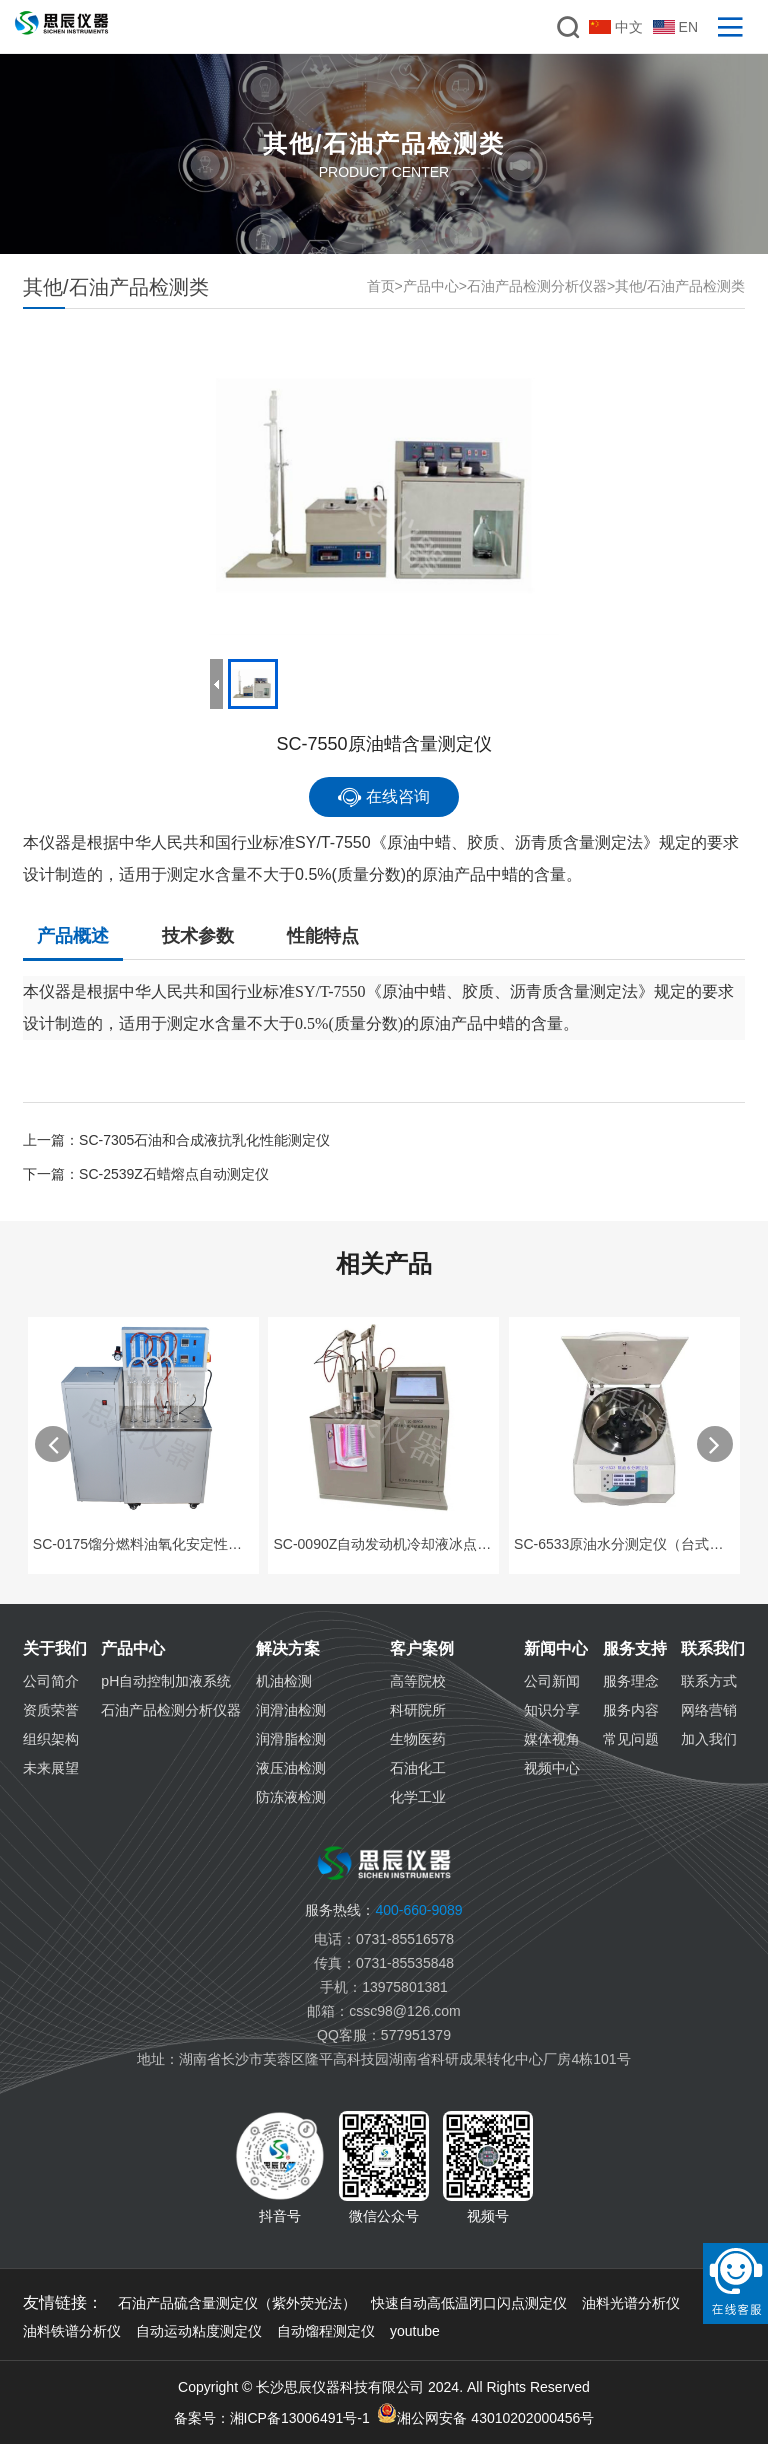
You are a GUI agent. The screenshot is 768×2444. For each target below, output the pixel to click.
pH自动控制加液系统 (166, 1681)
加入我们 (709, 1739)
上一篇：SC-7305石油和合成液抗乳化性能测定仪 (176, 1140)
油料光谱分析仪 (631, 2303)
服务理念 (631, 1681)
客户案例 (422, 1648)
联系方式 (709, 1681)
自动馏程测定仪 (326, 2331)
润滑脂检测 (291, 1739)
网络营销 (709, 1710)
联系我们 (713, 1648)
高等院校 (418, 1681)
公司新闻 (552, 1681)
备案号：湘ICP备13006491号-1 (272, 2418)
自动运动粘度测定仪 (199, 2331)
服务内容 (631, 1710)
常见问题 (631, 1739)
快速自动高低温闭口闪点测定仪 (469, 2303)
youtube (415, 2331)
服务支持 (635, 1648)
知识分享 (552, 1710)
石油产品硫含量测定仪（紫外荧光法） (237, 2303)
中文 (616, 27)
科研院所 (418, 1710)
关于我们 (55, 1648)
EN (675, 27)
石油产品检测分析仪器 (537, 286)
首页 (381, 286)
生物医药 (418, 1739)
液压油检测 (291, 1768)
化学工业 (418, 1797)
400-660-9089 (383, 1910)
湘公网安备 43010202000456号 (485, 2414)
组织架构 (51, 1739)
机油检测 (284, 1681)
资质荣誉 (51, 1710)
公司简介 (51, 1681)
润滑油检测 (291, 1710)
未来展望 (51, 1768)
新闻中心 (556, 1648)
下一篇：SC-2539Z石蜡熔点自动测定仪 (146, 1174)
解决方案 (288, 1648)
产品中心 (431, 286)
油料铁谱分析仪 (72, 2331)
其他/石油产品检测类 (680, 286)
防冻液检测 (291, 1797)
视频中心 (552, 1768)
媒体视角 (552, 1739)
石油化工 (418, 1768)
